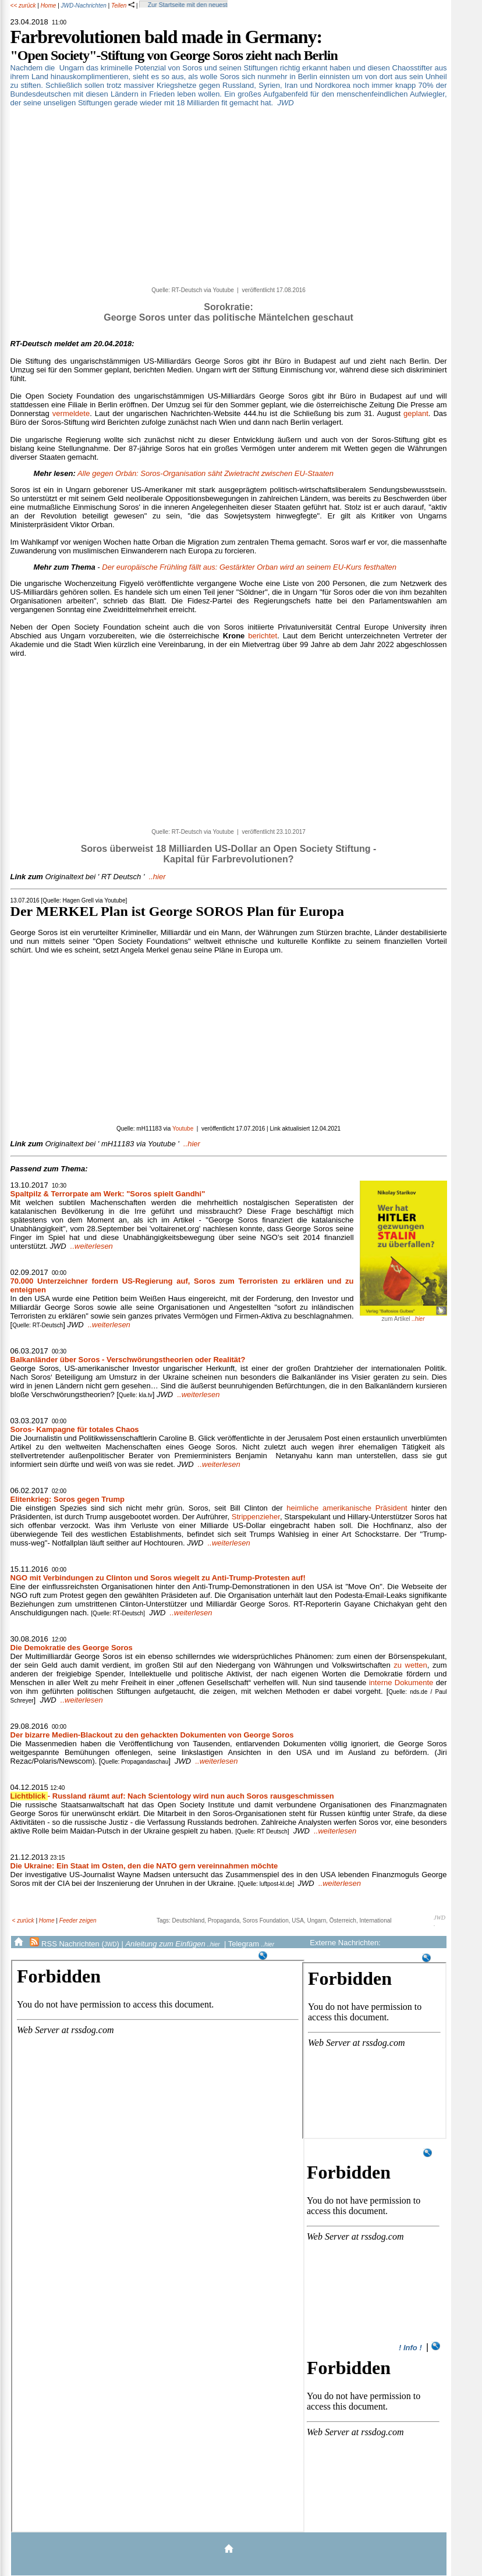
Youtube (182, 1128)
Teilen (122, 5)
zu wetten (410, 1665)
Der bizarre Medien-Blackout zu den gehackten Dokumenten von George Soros (152, 1735)
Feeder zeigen (78, 1920)
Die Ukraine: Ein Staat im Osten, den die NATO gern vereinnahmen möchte (144, 1865)
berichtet (262, 635)
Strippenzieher (256, 1516)
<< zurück (23, 5)
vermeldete (71, 413)
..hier (88, 876)
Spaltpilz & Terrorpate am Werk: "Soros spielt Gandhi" (107, 1193)
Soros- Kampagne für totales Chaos (74, 1429)
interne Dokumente (401, 1682)
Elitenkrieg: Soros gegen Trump (67, 1499)
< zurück (23, 1920)
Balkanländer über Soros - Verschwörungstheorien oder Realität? (128, 1359)
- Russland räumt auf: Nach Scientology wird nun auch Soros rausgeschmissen (172, 1796)
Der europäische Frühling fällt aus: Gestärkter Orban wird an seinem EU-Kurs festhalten (249, 567)
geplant (415, 413)
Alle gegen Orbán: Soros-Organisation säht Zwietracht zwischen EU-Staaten (205, 473)
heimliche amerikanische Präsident (346, 1508)
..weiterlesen (91, 1246)
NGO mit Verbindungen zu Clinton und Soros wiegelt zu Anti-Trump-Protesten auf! (158, 1577)
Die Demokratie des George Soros (71, 1647)
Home (48, 5)
